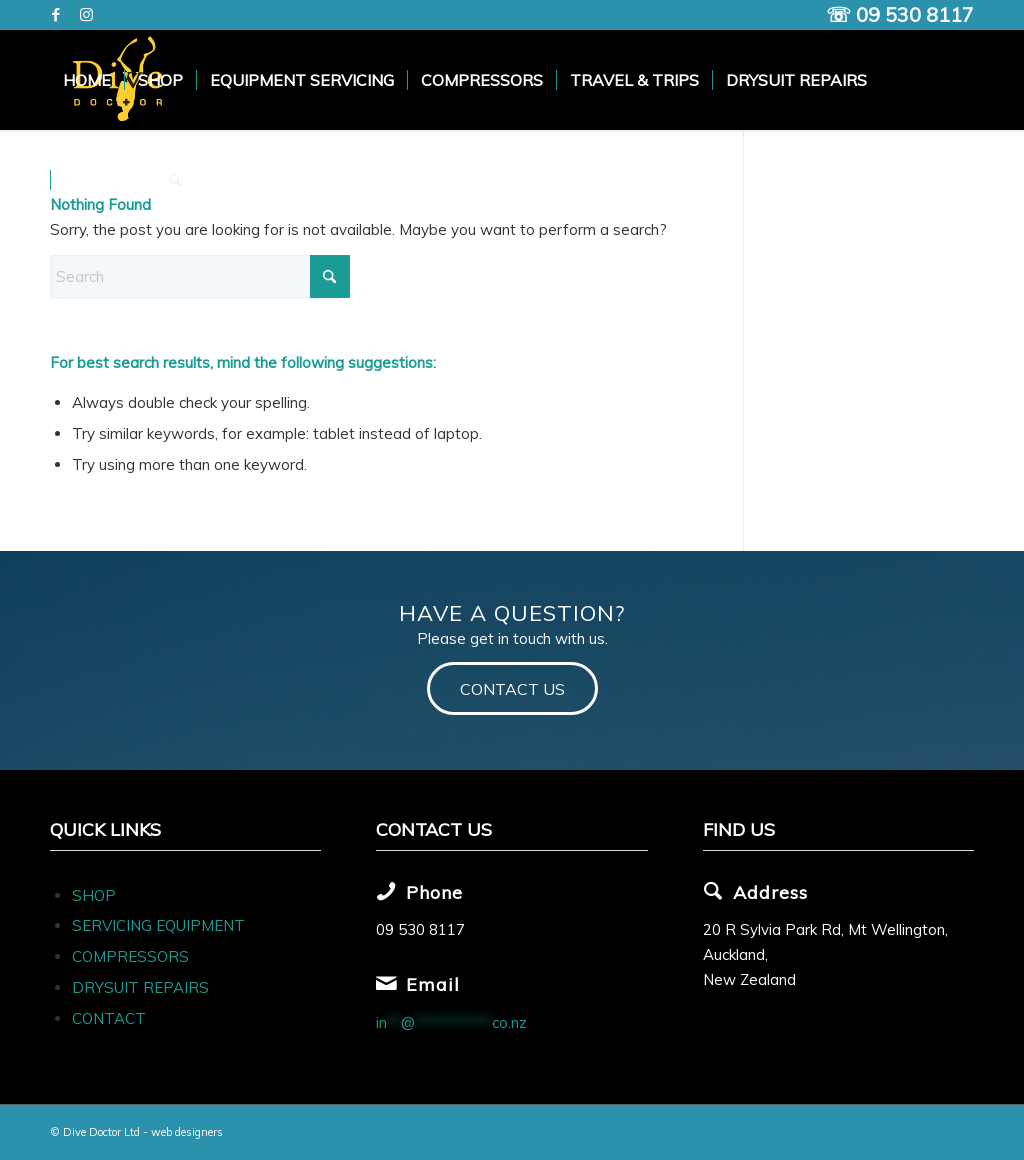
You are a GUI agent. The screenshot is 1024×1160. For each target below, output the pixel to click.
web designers (187, 1132)
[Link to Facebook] (55, 15)
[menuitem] (87, 80)
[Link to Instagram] (86, 15)
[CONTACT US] (512, 688)
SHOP (94, 895)
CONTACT (109, 1018)
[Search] (175, 180)
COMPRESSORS (132, 956)
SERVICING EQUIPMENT (158, 925)
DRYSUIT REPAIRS (140, 987)
